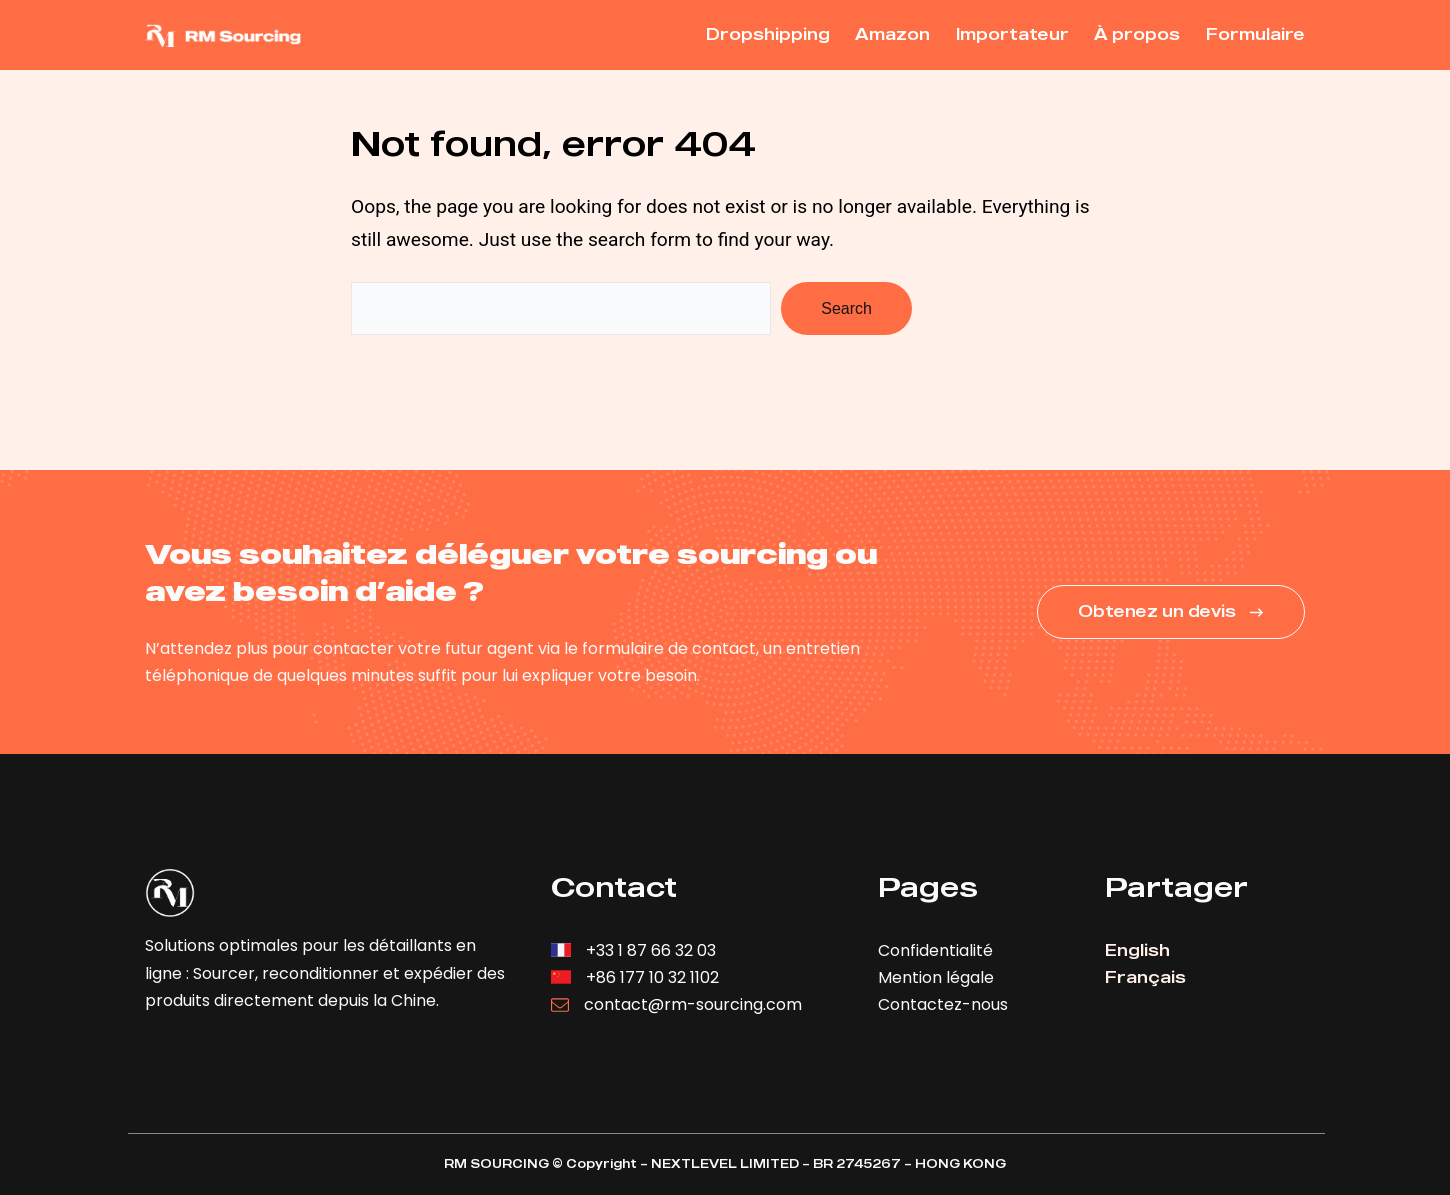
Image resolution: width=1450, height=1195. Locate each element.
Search (846, 308)
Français (1145, 977)
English (1137, 950)
